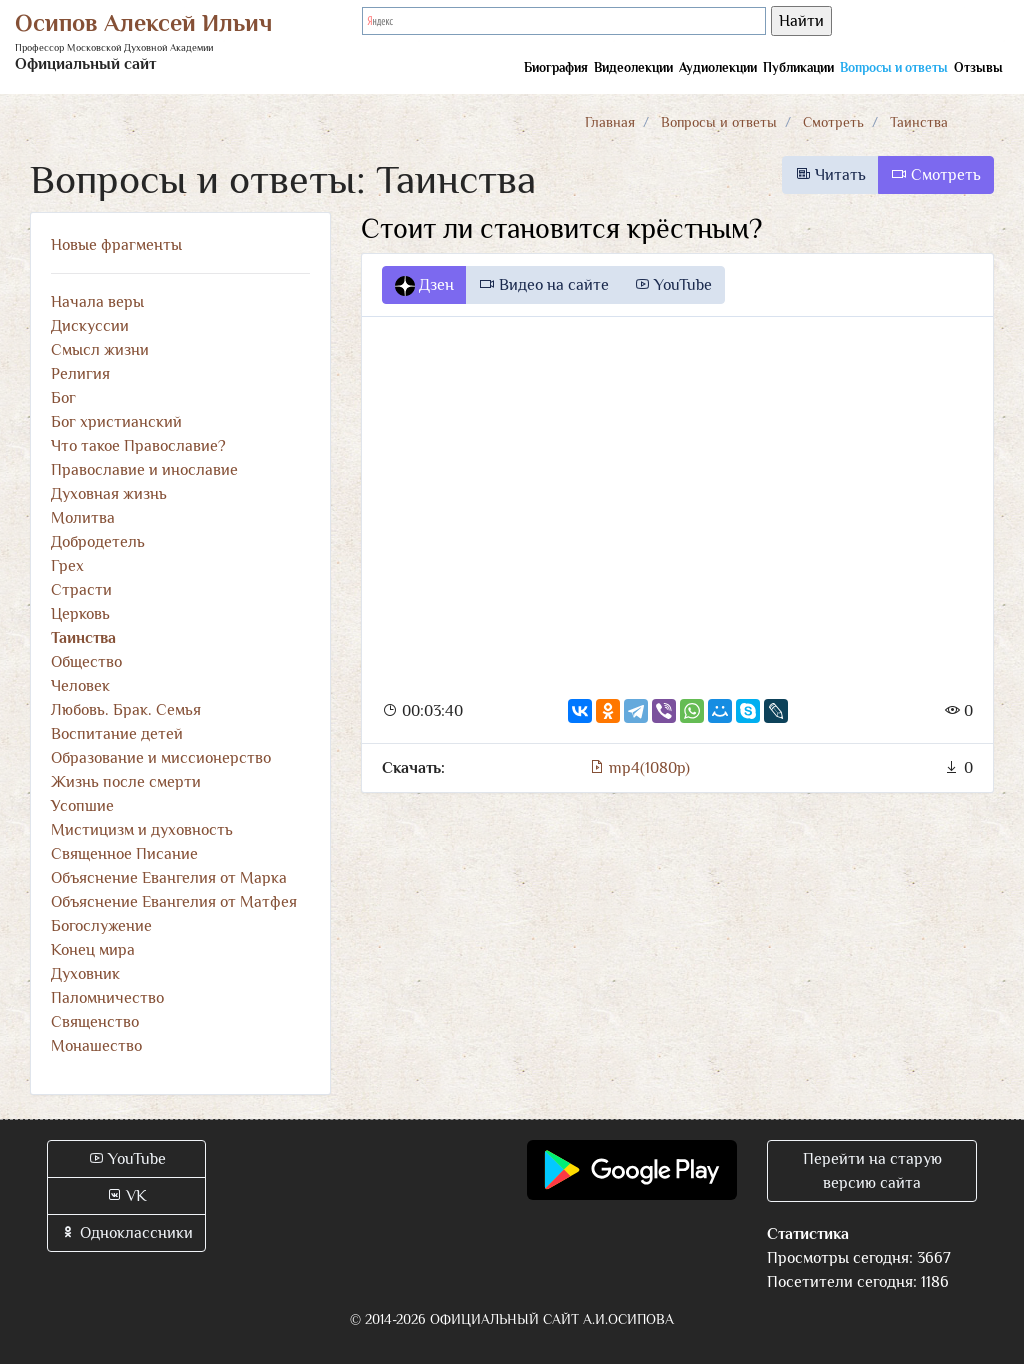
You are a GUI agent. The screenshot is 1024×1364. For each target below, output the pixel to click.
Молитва (83, 518)
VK (126, 1196)
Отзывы (978, 67)
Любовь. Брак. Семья (126, 710)
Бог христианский (116, 422)
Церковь (80, 614)
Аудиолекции (718, 67)
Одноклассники (126, 1233)
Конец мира (93, 950)
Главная (610, 122)
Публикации (798, 67)
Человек (80, 686)
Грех (67, 566)
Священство (95, 1022)
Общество (86, 662)
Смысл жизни (100, 350)
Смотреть (833, 122)
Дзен (424, 286)
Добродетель (98, 542)
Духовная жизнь (109, 494)
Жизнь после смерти (126, 782)
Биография (556, 67)
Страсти (81, 590)
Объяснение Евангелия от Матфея (174, 902)
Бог (63, 398)
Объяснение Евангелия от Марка (169, 878)
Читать (830, 175)
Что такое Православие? (138, 446)
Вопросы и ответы (894, 67)
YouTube (673, 285)
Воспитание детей (117, 734)
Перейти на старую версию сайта (872, 1171)
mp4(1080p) (639, 768)
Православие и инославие (144, 470)
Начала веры (97, 302)
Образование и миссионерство (161, 758)
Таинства (919, 122)
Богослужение (101, 926)
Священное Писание (124, 854)
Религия (80, 374)
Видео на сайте (544, 285)
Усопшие (82, 806)
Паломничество (107, 998)
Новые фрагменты (116, 245)
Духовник (85, 974)
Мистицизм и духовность (142, 830)
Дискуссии (90, 326)
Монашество (96, 1046)
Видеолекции (633, 67)
